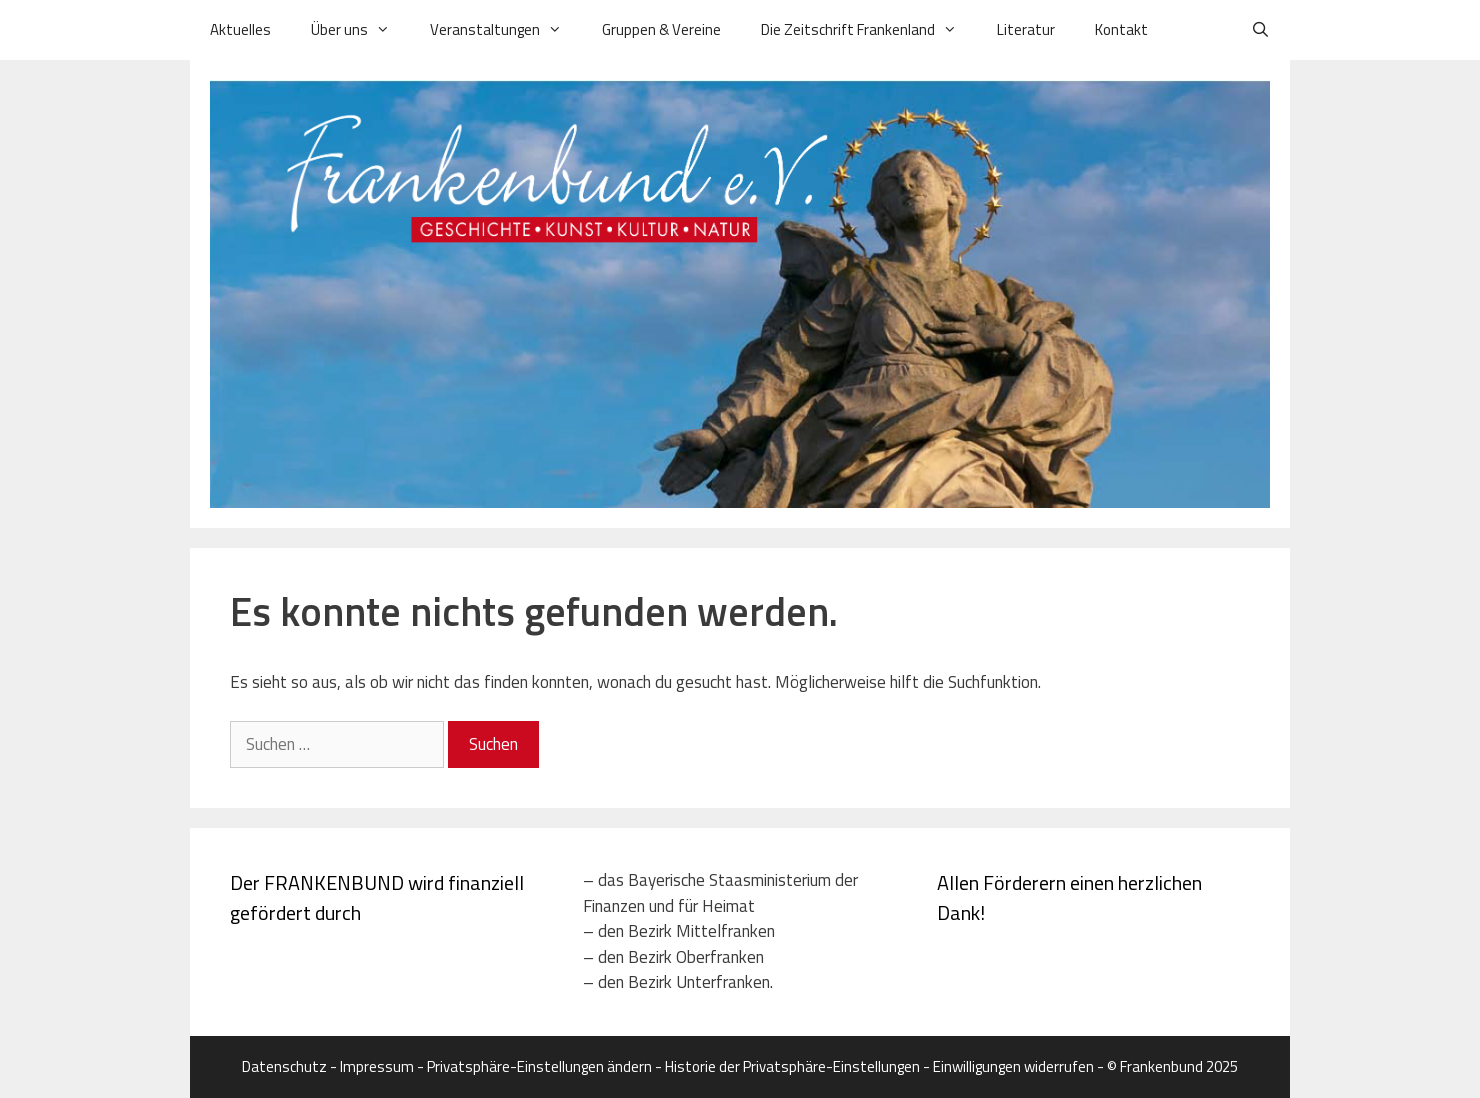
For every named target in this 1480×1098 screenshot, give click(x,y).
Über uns (360, 30)
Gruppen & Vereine (661, 29)
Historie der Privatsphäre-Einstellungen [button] (792, 1066)
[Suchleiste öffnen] (1260, 30)
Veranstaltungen (506, 30)
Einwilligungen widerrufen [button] (1013, 1066)
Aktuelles (240, 29)
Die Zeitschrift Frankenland (869, 30)
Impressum (377, 1066)
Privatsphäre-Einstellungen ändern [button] (539, 1066)
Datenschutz (284, 1066)
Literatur (1026, 29)
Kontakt (1121, 29)
